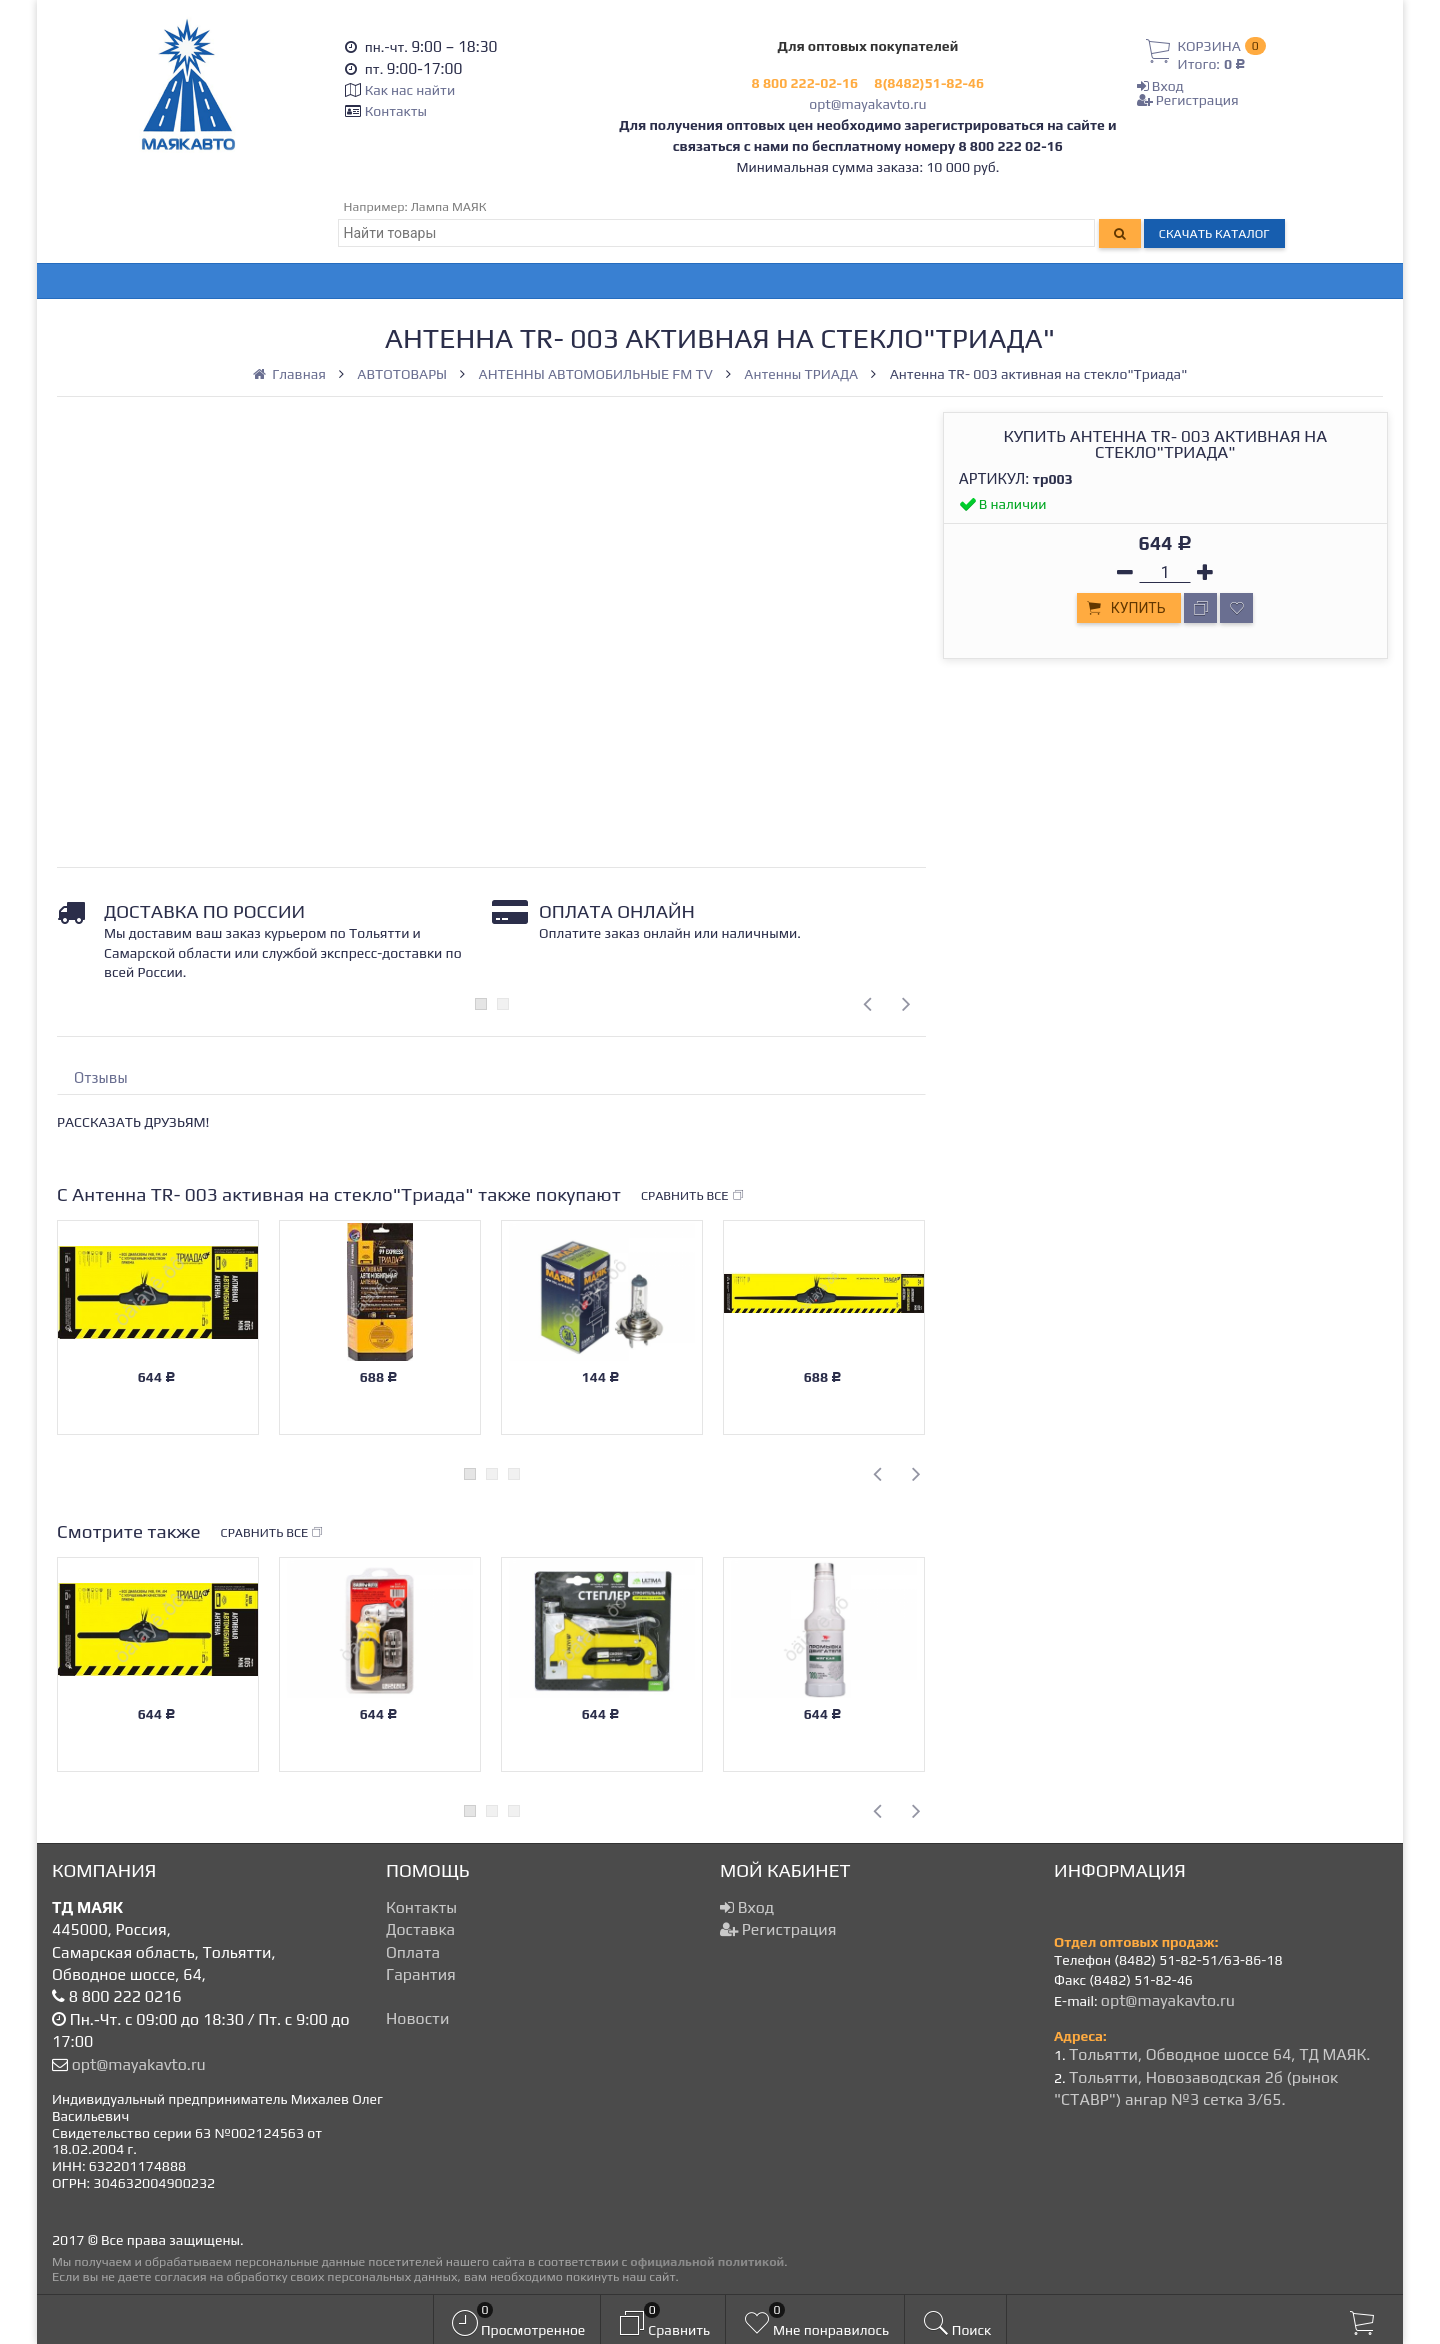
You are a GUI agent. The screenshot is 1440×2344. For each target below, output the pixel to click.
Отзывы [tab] (101, 1077)
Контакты (396, 111)
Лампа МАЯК (449, 206)
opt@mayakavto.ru (867, 104)
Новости (417, 2018)
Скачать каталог (1214, 233)
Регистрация (1188, 100)
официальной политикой (707, 2261)
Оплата (413, 1952)
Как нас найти (410, 90)
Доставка (420, 1929)
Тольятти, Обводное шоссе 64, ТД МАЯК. (1219, 2054)
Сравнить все (693, 1196)
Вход (1160, 86)
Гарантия (421, 1974)
